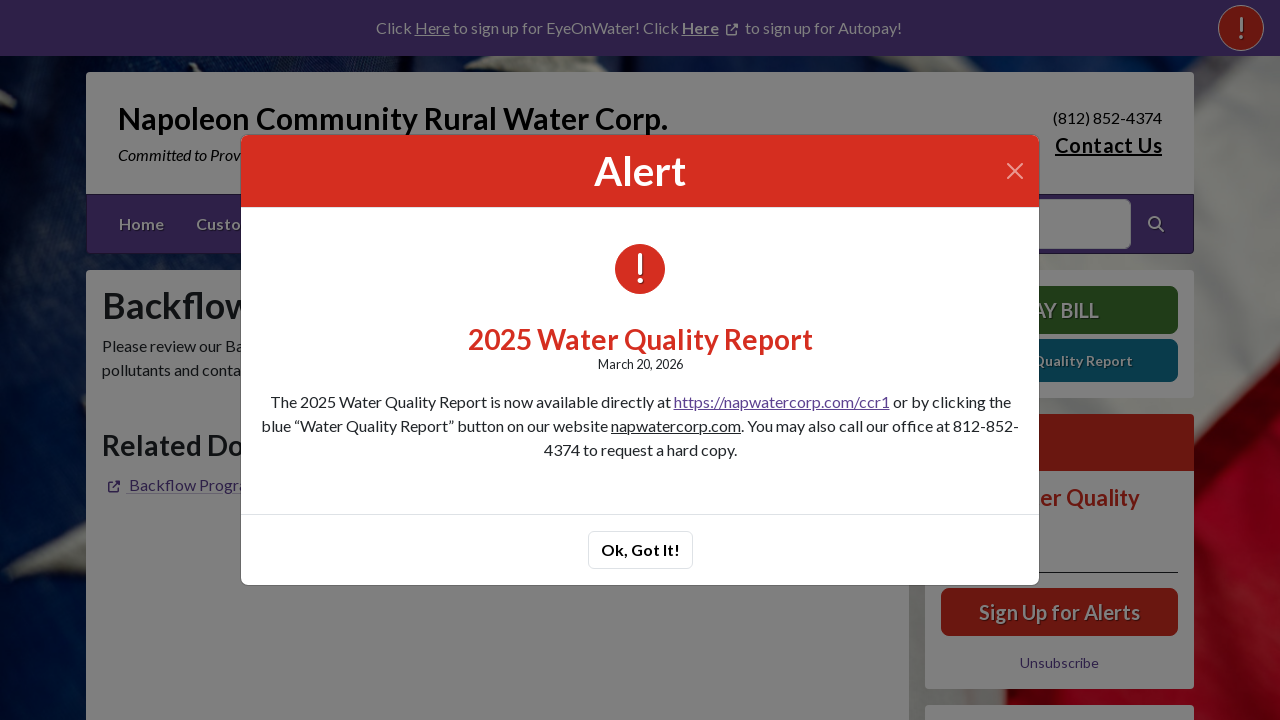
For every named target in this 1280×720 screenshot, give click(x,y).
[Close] (1015, 171)
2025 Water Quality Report (640, 339)
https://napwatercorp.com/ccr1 (782, 401)
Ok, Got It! (640, 549)
